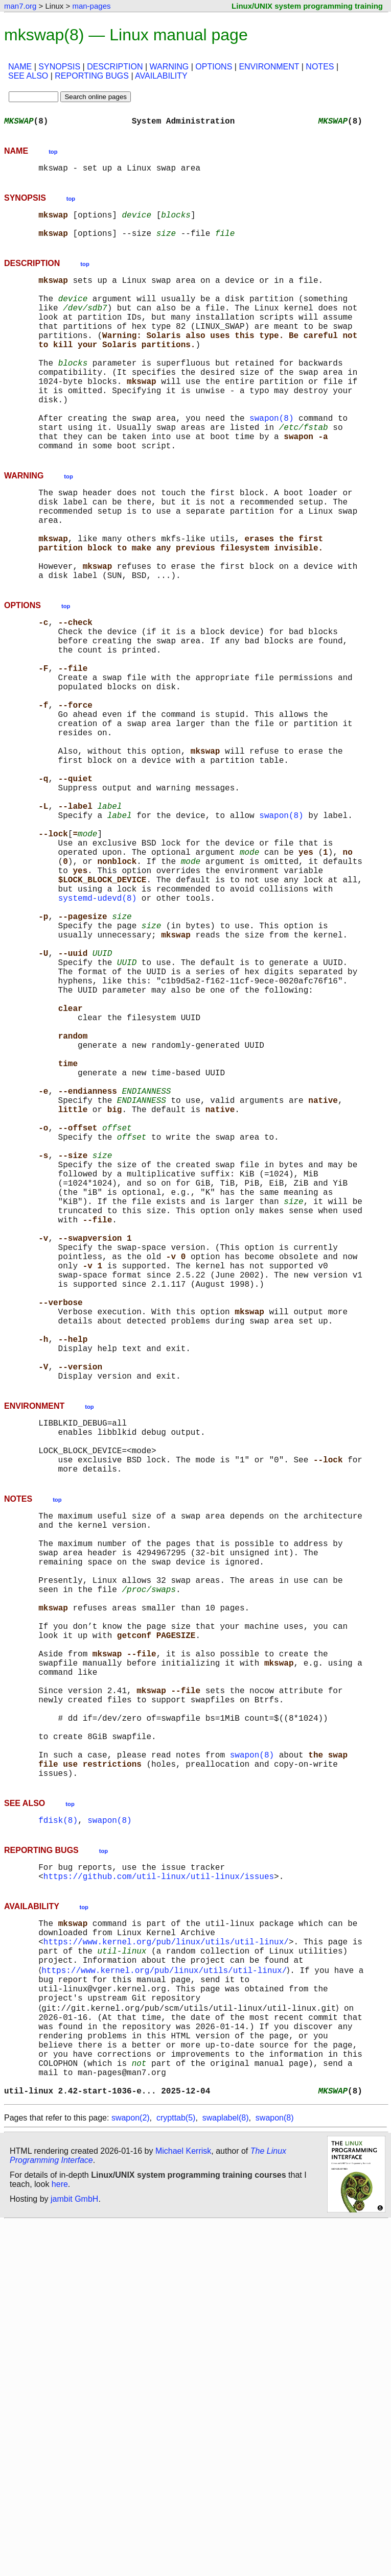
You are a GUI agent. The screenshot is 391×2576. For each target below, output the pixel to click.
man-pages (91, 6)
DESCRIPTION (115, 66)
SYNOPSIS (59, 66)
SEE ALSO (28, 75)
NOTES (320, 66)
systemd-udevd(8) (97, 1030)
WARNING (169, 66)
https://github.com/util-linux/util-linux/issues (158, 2192)
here (60, 2537)
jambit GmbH (74, 2552)
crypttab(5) (175, 2471)
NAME (20, 66)
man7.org (20, 6)
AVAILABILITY (161, 75)
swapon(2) (130, 2471)
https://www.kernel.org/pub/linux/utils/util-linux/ (166, 2264)
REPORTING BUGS (92, 75)
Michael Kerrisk (183, 2504)
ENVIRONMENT (269, 66)
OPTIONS (213, 66)
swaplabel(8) (225, 2471)
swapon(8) (271, 460)
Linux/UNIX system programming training (307, 6)
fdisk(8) (58, 2132)
